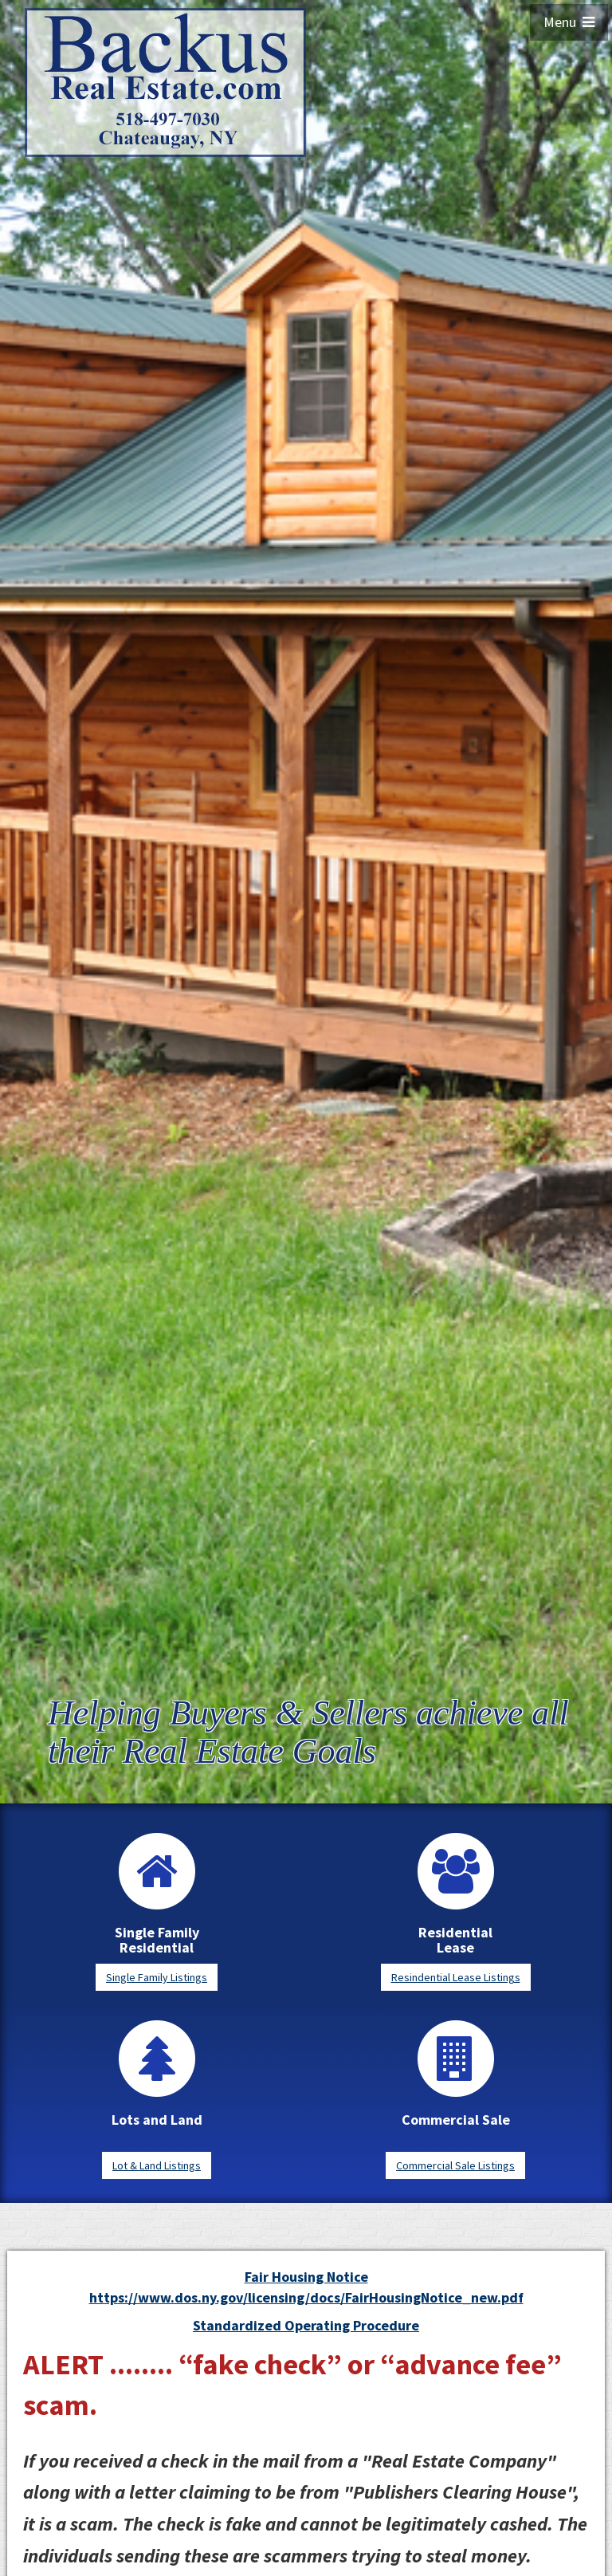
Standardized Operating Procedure (306, 2325)
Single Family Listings (156, 1977)
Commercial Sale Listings (455, 2165)
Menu (568, 22)
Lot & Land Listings (156, 2165)
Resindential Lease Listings (455, 1977)
